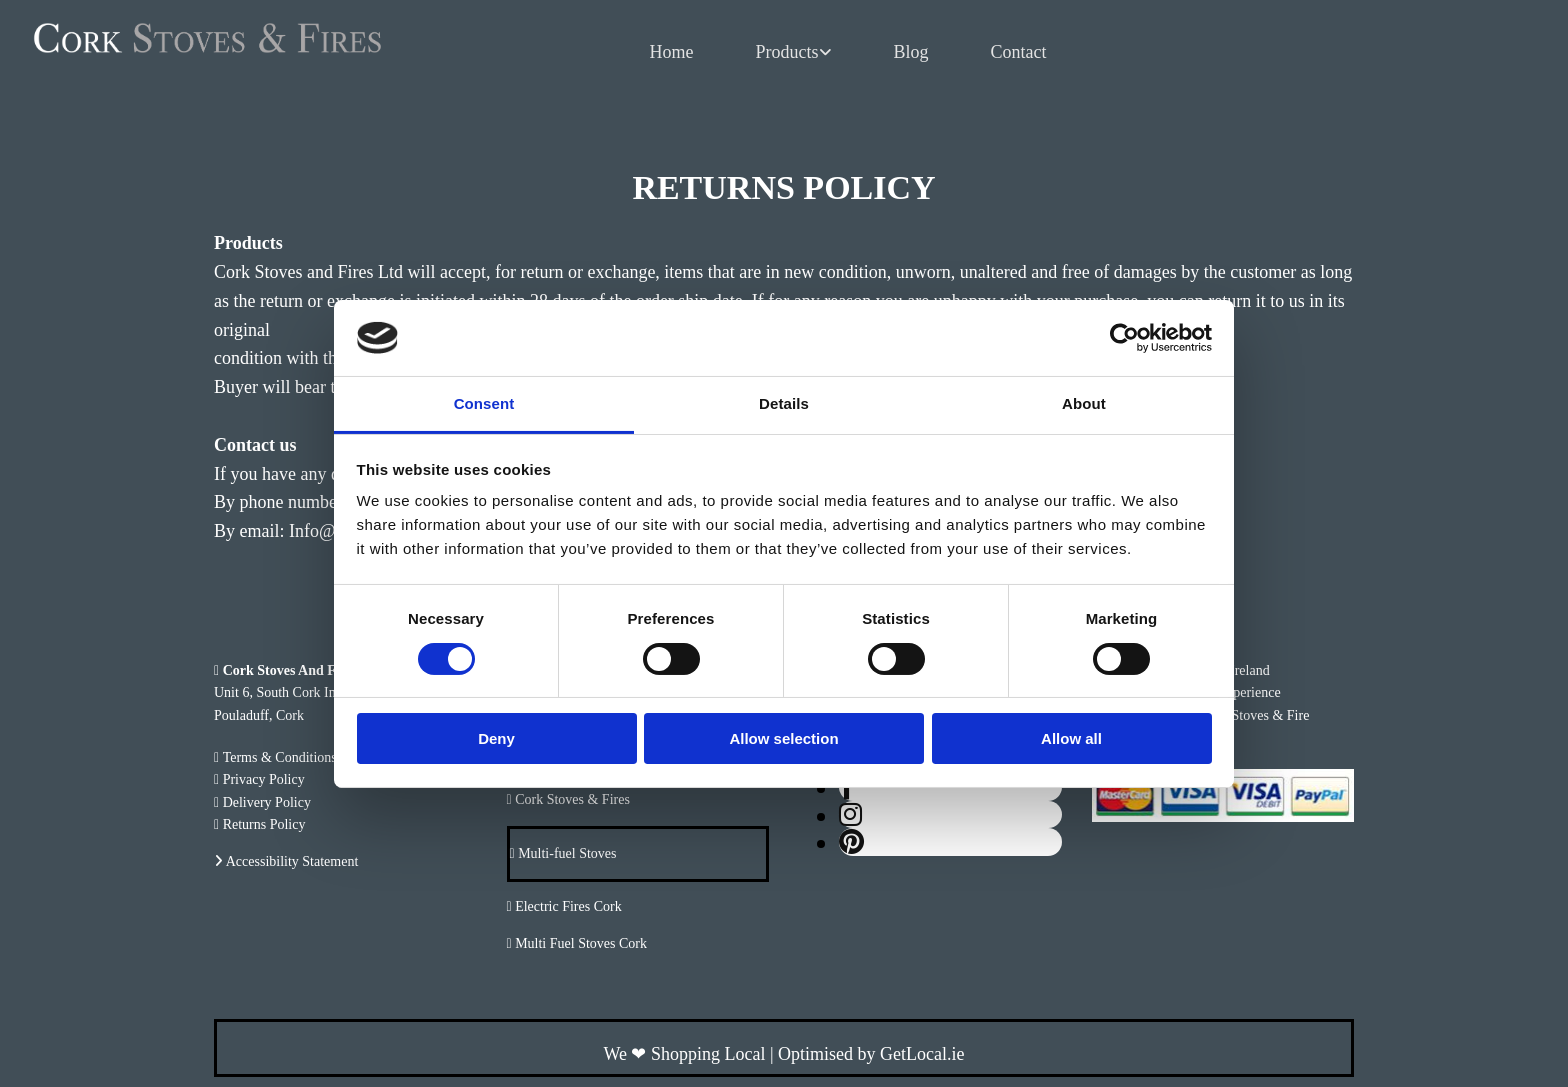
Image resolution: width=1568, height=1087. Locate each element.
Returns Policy (264, 824)
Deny (496, 738)
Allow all (1071, 738)
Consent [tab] (484, 403)
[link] (794, 53)
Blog (911, 52)
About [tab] (1084, 403)
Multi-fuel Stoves (566, 853)
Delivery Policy (267, 802)
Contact (1019, 52)
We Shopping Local (684, 1054)
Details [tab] (784, 403)
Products (787, 52)
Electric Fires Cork (568, 906)
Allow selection (783, 738)
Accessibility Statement (292, 861)
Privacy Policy (264, 779)
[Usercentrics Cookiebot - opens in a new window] (1124, 338)
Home (672, 52)
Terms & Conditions (280, 757)
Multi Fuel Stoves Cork (581, 943)
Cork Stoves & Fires (572, 799)
